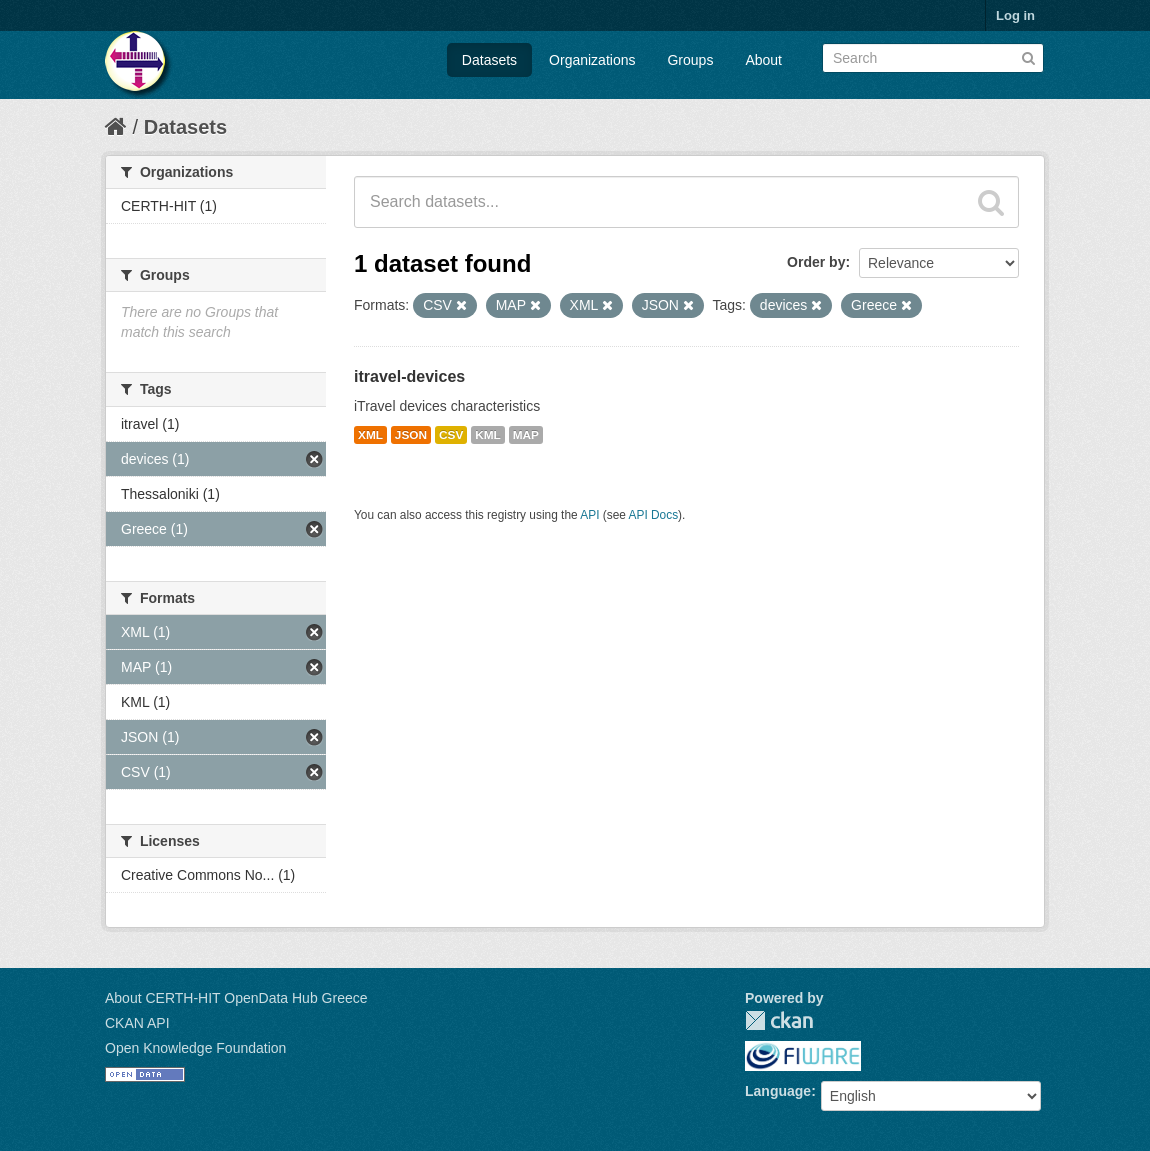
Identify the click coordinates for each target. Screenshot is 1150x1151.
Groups (690, 60)
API (589, 515)
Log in (1015, 15)
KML (488, 435)
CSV (451, 435)
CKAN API (137, 1023)
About (763, 60)
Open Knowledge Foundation (195, 1048)
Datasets (489, 60)
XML (370, 435)
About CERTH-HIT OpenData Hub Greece (236, 998)
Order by (816, 262)
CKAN (779, 1020)
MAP (526, 435)
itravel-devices (409, 376)
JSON (411, 435)
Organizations (592, 60)
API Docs (654, 515)
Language (778, 1091)
